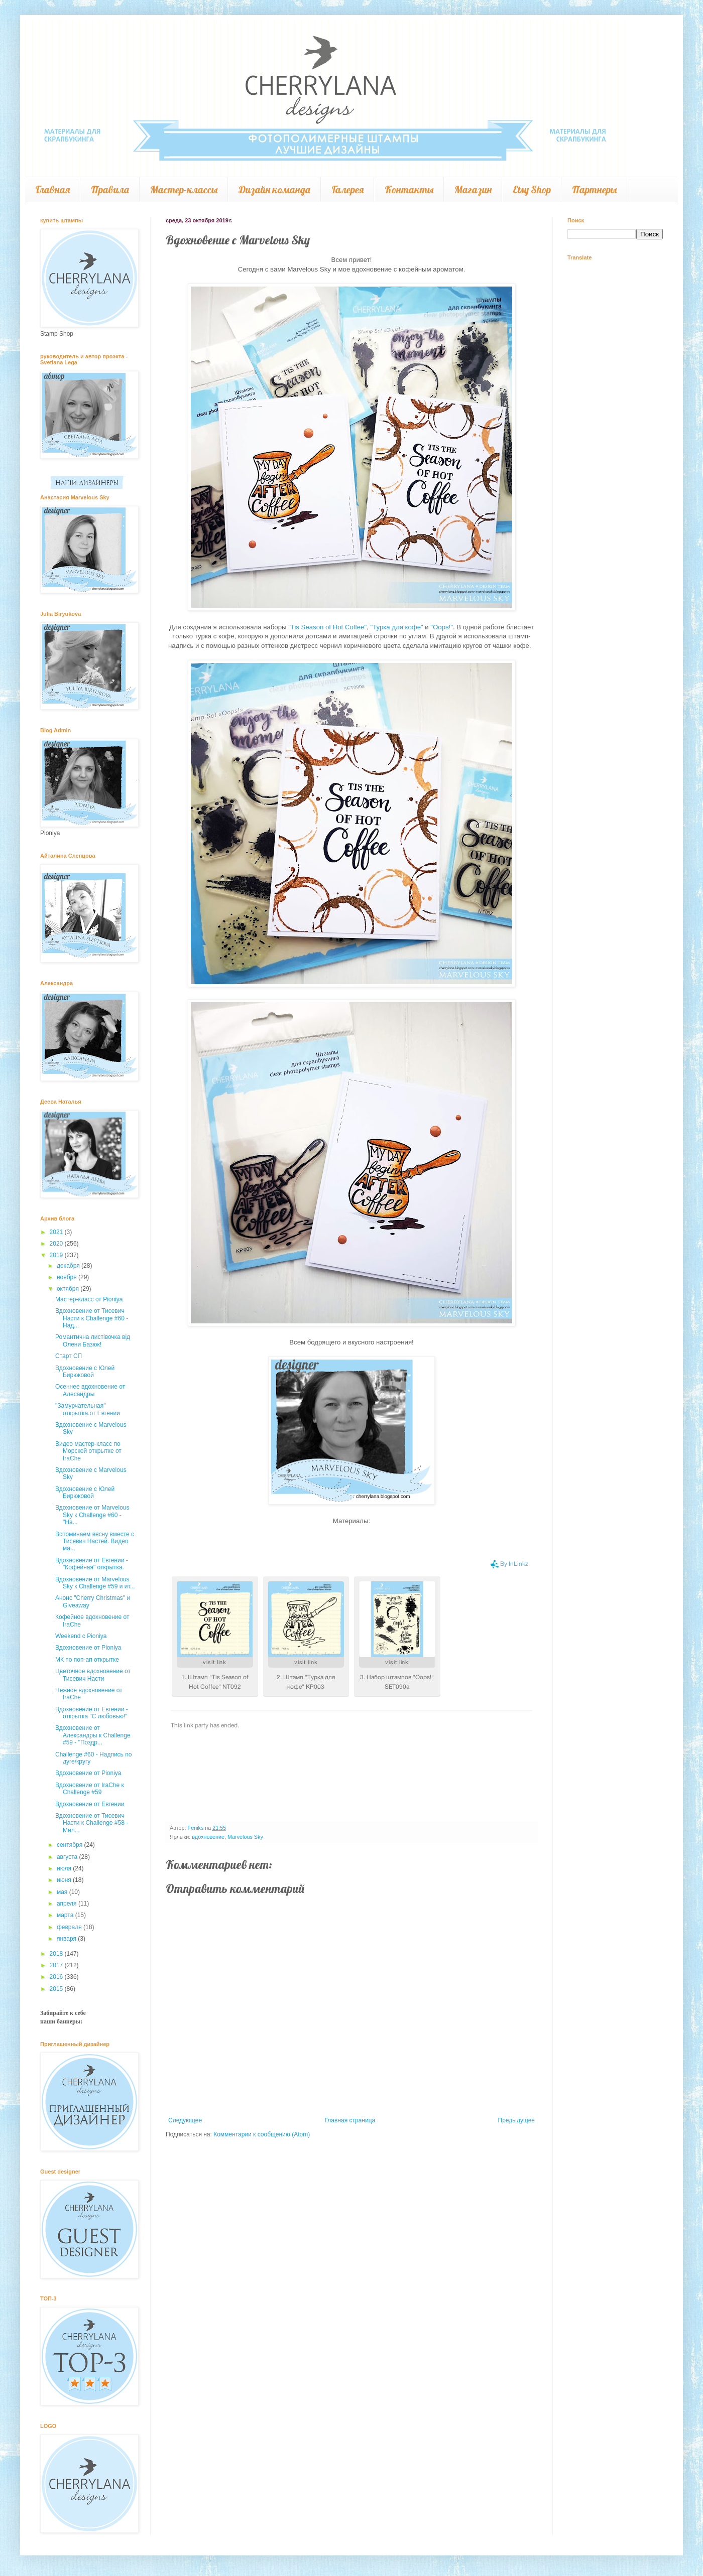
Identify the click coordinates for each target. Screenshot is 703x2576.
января (67, 1938)
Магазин (473, 189)
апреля (67, 1903)
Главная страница (350, 2120)
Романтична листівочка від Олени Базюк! (92, 1340)
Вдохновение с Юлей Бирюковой (84, 1372)
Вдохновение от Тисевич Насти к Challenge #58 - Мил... (91, 1823)
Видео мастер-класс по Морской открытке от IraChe (88, 1451)
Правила (110, 189)
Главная (52, 189)
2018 (57, 1953)
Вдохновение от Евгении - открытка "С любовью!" (91, 1713)
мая (63, 1891)
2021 (57, 1232)
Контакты (409, 189)
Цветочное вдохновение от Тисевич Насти (93, 1675)
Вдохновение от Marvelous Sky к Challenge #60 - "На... (92, 1515)
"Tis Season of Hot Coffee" (327, 627)
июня (65, 1879)
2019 (57, 1255)
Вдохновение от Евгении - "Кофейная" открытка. (91, 1564)
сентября (70, 1844)
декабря (69, 1265)
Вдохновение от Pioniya (88, 1647)
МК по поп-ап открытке (87, 1659)
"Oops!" (441, 627)
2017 (57, 1965)
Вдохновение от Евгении (89, 1804)
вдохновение (208, 1837)
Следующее (185, 2120)
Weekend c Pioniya (81, 1636)
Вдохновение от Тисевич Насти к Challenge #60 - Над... (91, 1318)
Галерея (347, 189)
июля (65, 1868)
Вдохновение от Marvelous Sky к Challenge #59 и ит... (95, 1583)
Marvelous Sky (245, 1837)
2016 (57, 1976)
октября (68, 1288)
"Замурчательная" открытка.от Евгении (87, 1409)
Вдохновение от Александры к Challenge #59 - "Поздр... (93, 1735)
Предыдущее (516, 2120)
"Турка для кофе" (397, 627)
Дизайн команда (274, 189)
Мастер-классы (183, 189)
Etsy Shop (532, 189)
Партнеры (594, 189)
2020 (57, 1243)
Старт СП (68, 1356)
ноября (67, 1277)
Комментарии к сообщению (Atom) (261, 2134)
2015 (57, 1988)
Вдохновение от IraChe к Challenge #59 (89, 1789)
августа (68, 1856)
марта (66, 1915)
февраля (70, 1927)
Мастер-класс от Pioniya (89, 1299)
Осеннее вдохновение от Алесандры (90, 1390)
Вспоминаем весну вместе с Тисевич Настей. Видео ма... (94, 1541)
